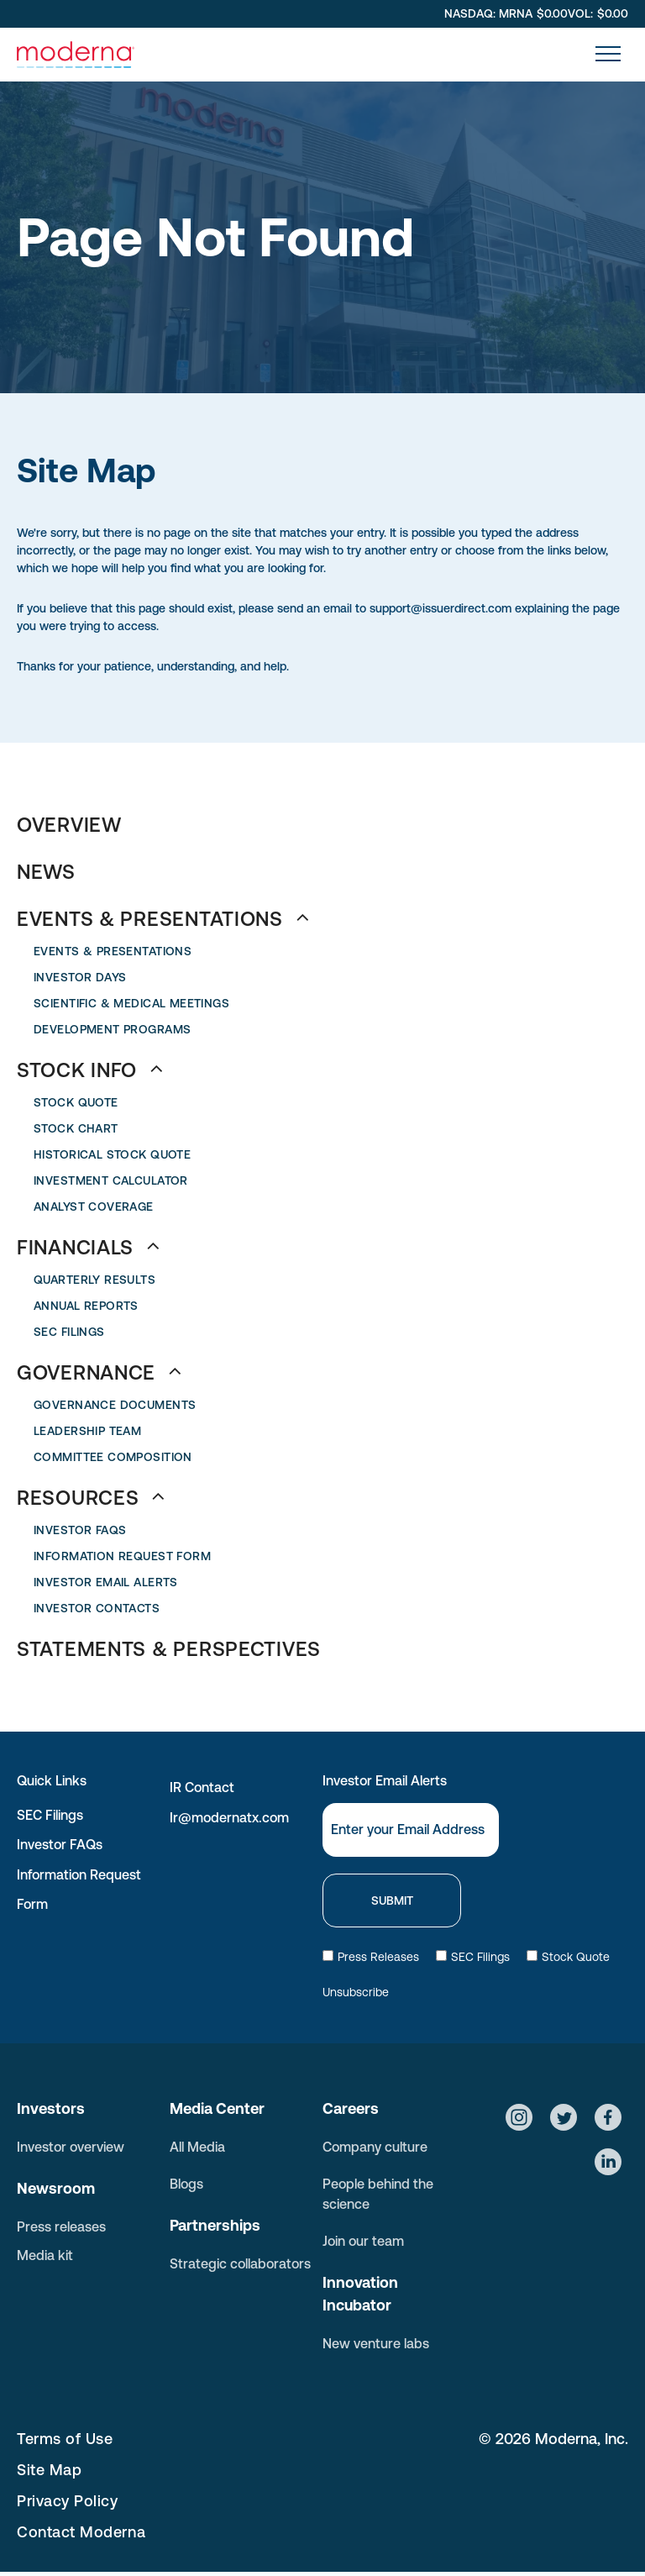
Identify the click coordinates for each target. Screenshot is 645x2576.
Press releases (61, 2226)
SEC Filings (50, 1814)
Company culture (374, 2146)
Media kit (45, 2255)
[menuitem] (322, 825)
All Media (197, 2146)
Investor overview (70, 2146)
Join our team (363, 2240)
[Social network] (519, 2119)
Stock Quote (568, 1957)
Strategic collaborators (240, 2263)
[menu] (608, 54)
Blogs (186, 2183)
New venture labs (375, 2343)
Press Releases (370, 1957)
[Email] (410, 1830)
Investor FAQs (59, 1844)
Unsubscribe (355, 1992)
